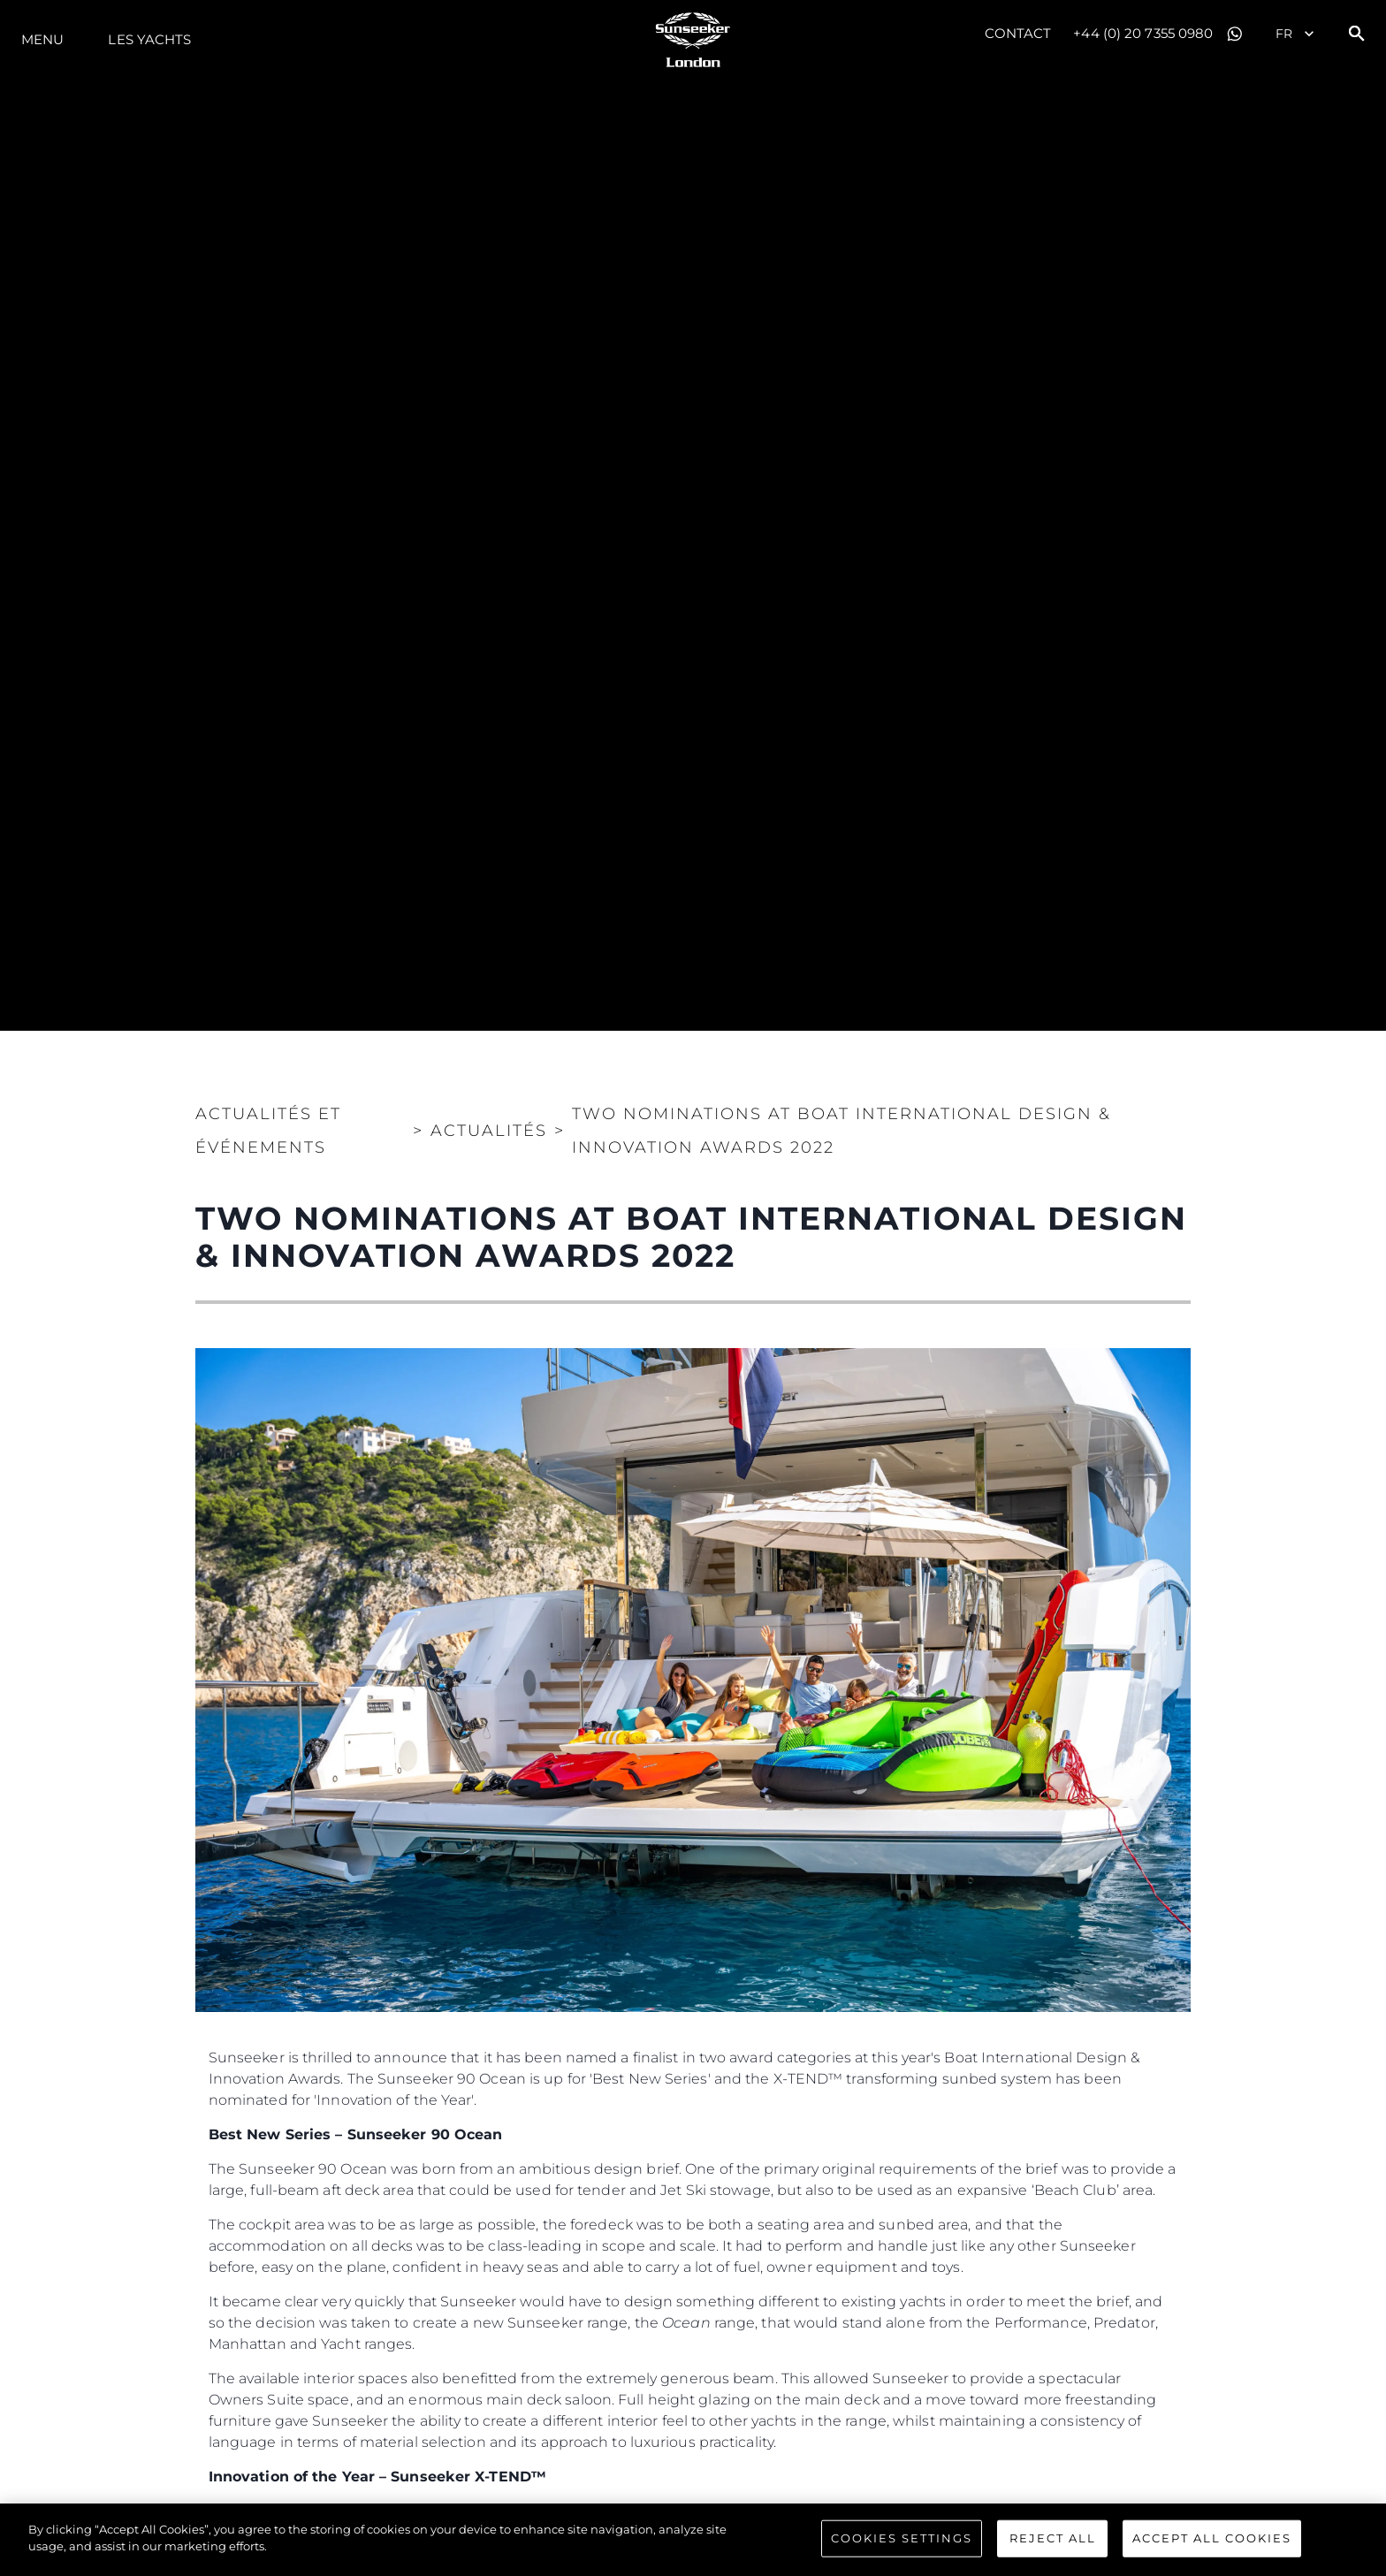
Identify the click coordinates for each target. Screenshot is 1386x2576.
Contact (1018, 33)
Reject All (1052, 2538)
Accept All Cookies (1211, 2538)
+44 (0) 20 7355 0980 (1143, 33)
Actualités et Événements (268, 1130)
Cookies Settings (901, 2538)
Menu (42, 39)
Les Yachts (149, 39)
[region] (693, 2540)
